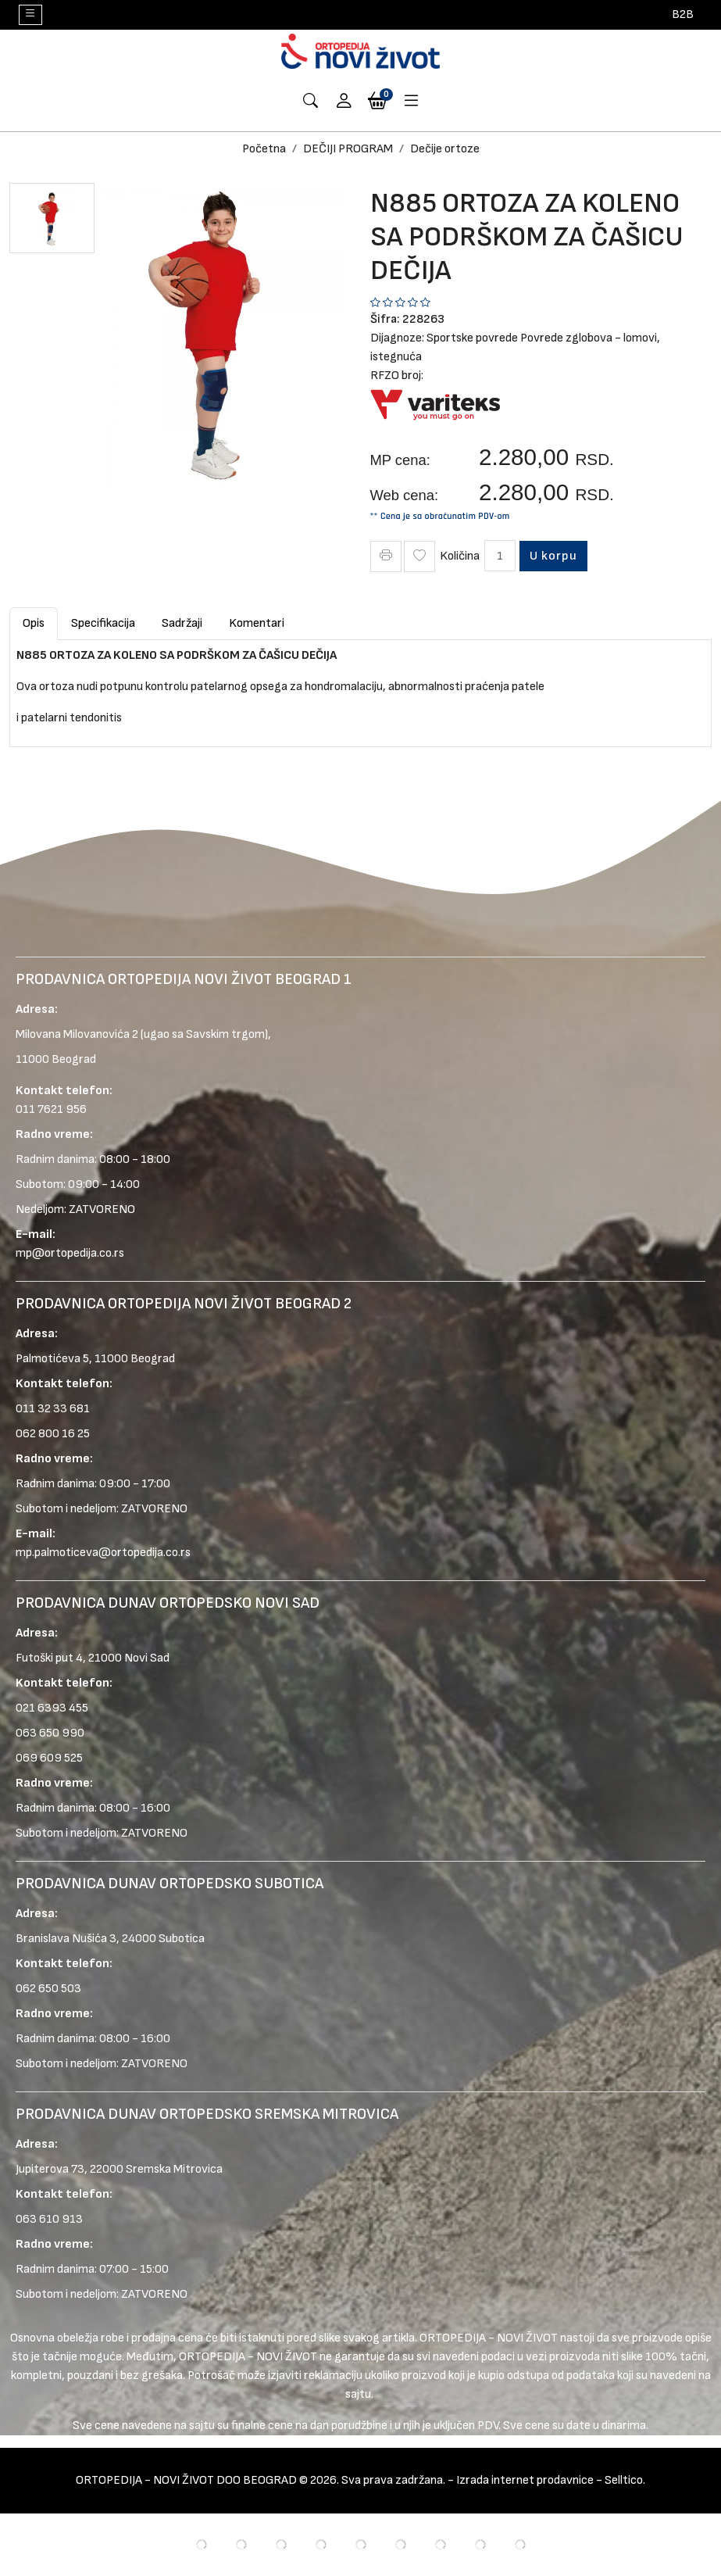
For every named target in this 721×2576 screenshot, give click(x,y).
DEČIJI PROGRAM (348, 148)
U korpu (555, 556)
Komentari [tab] (256, 623)
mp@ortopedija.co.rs (70, 1253)
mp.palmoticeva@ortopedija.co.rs (103, 1552)
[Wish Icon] (419, 556)
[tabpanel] (360, 687)
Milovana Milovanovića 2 (77, 1034)
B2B (683, 14)
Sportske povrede (472, 338)
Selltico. (625, 2480)
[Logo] (360, 51)
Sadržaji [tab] (182, 623)
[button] (343, 102)
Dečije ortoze (445, 148)
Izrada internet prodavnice (525, 2480)
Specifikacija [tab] (103, 623)
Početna (264, 148)
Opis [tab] (34, 623)
